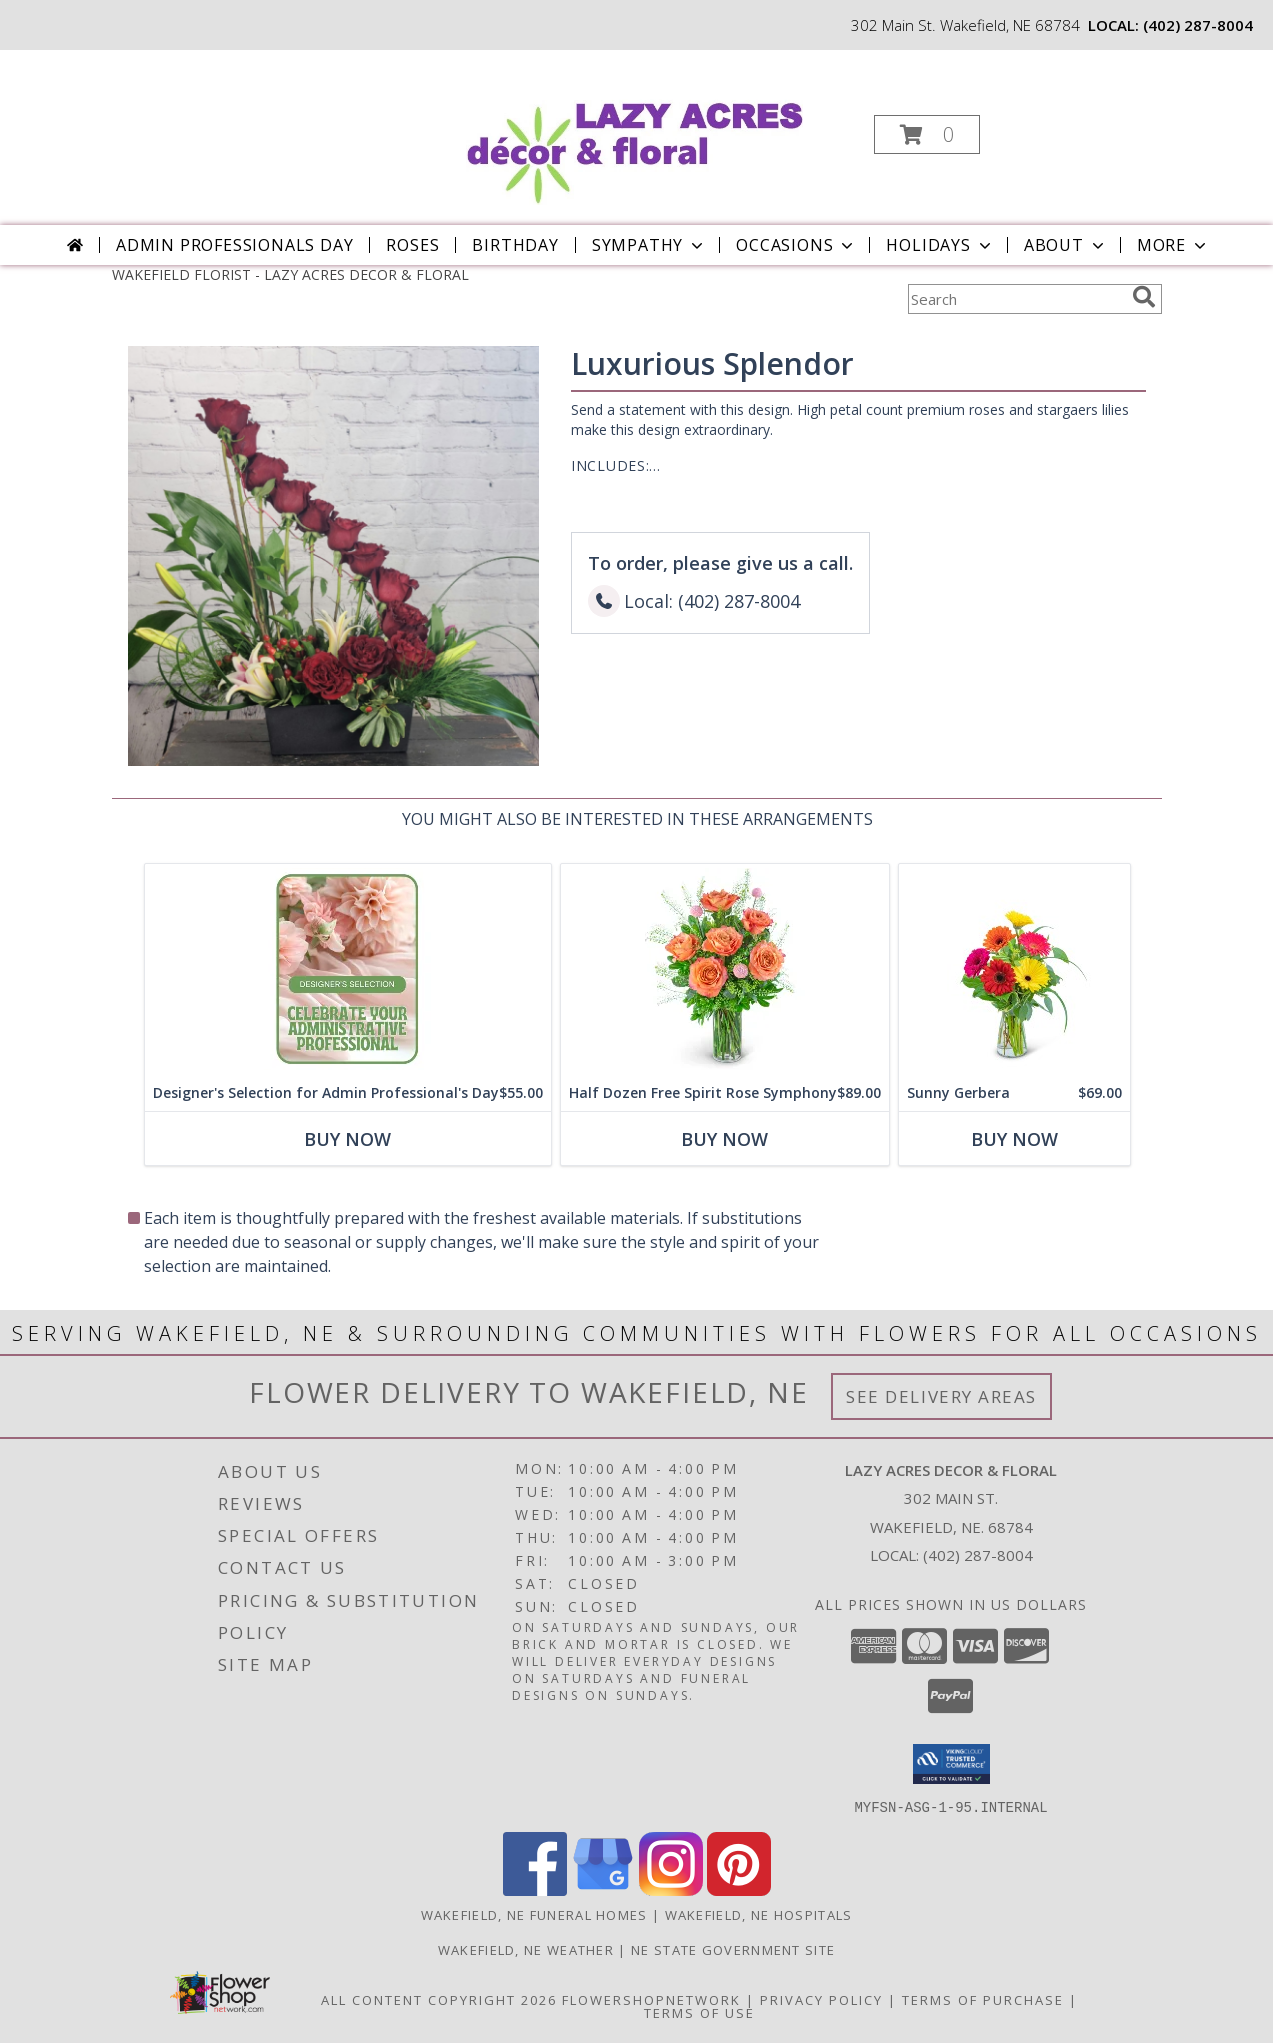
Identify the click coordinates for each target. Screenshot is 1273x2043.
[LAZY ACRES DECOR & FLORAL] (634, 128)
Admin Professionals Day (234, 245)
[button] (927, 134)
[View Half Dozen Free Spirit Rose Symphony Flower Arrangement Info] (724, 969)
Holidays (940, 245)
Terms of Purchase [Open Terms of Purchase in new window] (983, 1999)
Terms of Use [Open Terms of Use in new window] (699, 2012)
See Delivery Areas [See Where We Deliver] (941, 1396)
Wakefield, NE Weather (526, 1949)
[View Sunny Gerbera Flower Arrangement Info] (1013, 969)
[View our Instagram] (671, 1889)
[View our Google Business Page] (603, 1889)
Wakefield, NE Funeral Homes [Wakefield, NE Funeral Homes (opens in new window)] (534, 1914)
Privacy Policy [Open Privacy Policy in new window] (821, 1999)
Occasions (796, 245)
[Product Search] (1016, 299)
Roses (412, 245)
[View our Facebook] (535, 1889)
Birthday (515, 245)
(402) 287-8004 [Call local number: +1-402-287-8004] (1198, 25)
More (1173, 245)
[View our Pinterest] (739, 1889)
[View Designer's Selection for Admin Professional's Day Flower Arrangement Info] (347, 969)
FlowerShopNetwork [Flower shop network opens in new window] (651, 1999)
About (1066, 245)
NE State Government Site (733, 1949)
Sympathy (649, 245)
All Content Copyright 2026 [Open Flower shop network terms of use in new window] (439, 1999)
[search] (1144, 297)
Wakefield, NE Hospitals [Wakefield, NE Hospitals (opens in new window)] (759, 1914)
